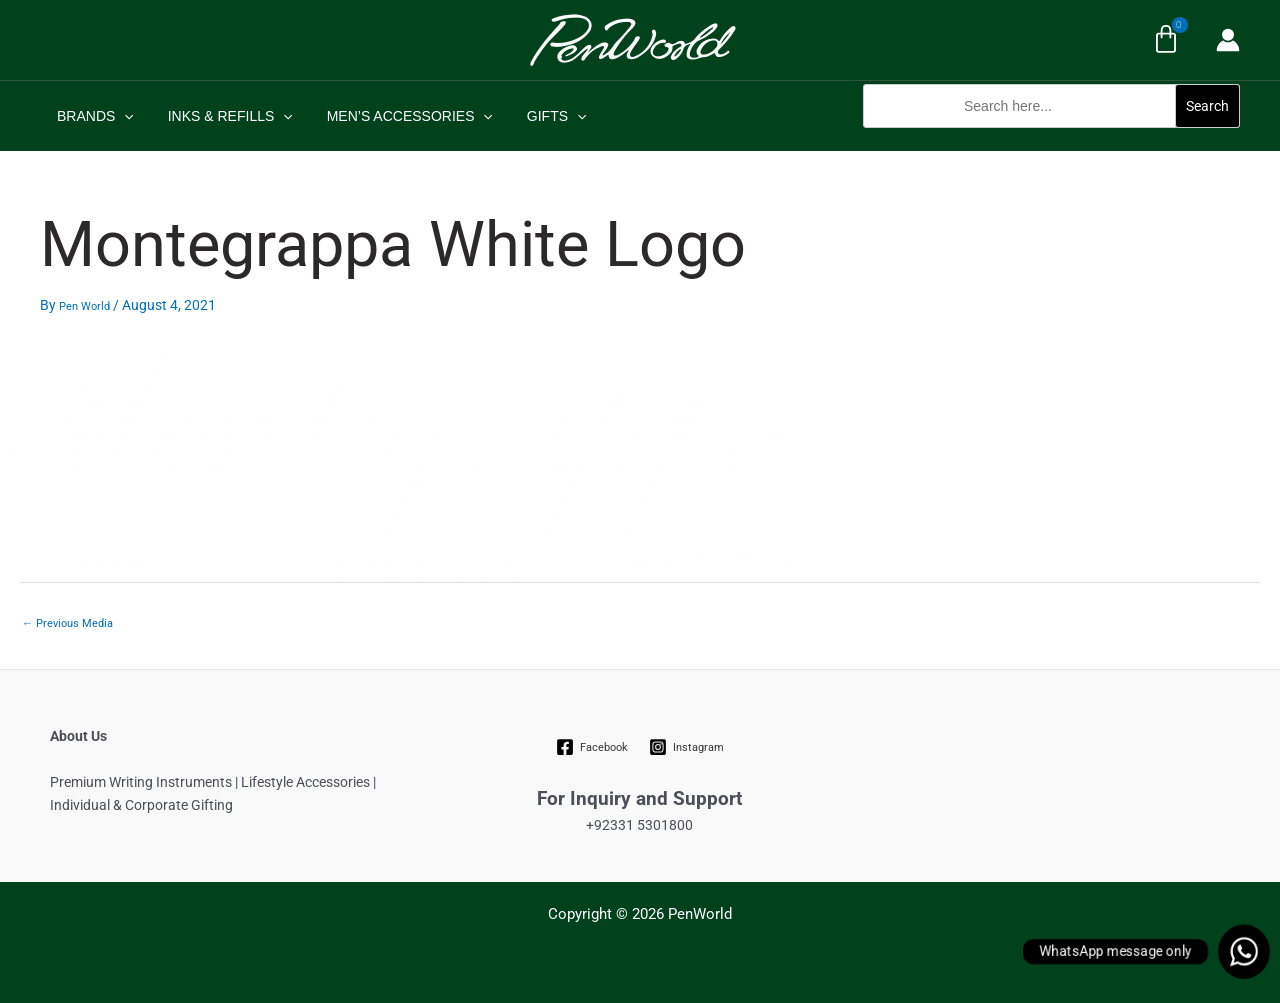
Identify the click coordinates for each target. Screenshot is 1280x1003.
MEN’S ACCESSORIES (395, 116)
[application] (121, 116)
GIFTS (536, 116)
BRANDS (92, 116)
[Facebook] (592, 747)
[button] (1051, 138)
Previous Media (67, 623)
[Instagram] (686, 747)
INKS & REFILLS (221, 116)
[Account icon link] (1228, 40)
